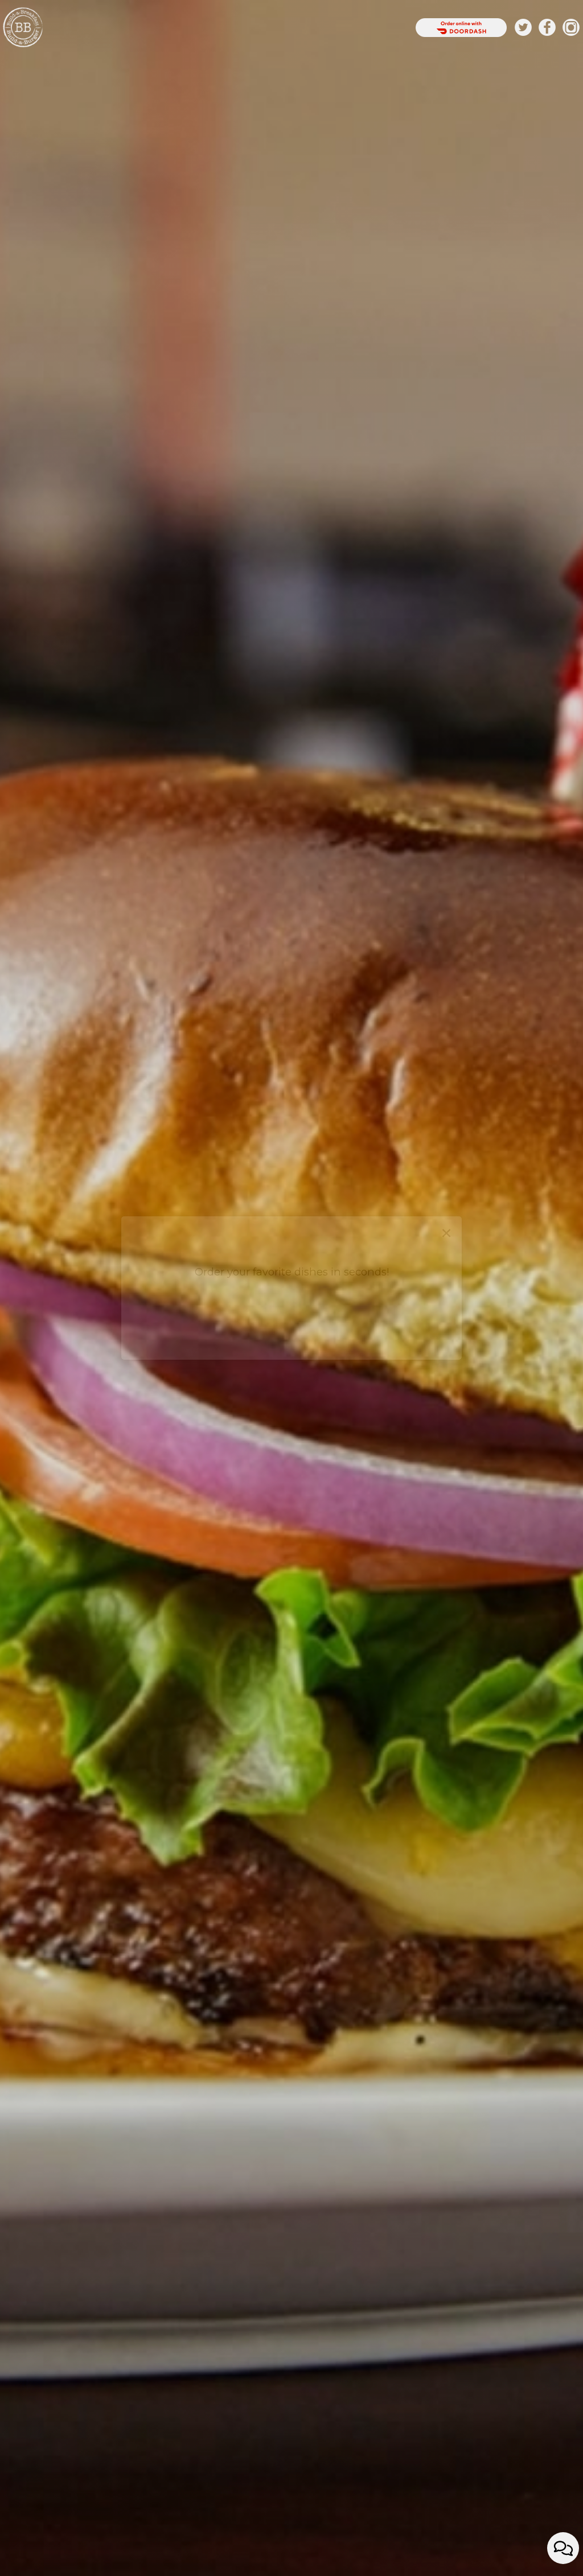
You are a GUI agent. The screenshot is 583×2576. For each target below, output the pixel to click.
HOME (116, 28)
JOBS (340, 28)
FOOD (175, 28)
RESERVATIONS (383, 28)
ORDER (314, 28)
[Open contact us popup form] (563, 2548)
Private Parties (264, 28)
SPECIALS (208, 28)
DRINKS (147, 28)
